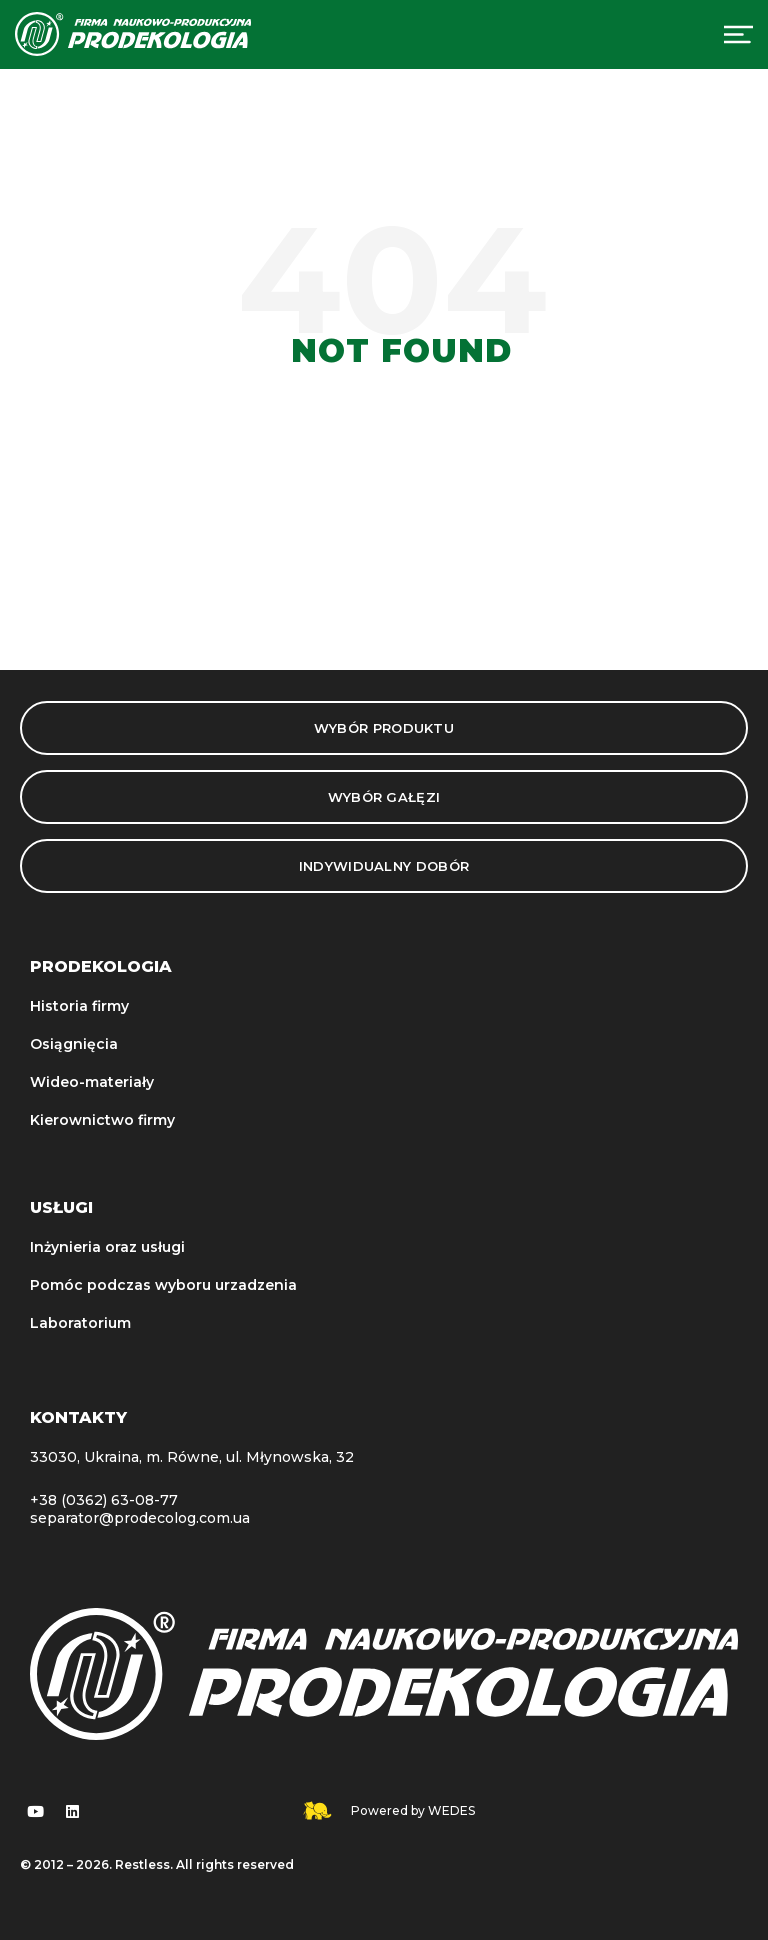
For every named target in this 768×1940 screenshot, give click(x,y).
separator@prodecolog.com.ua (140, 1518)
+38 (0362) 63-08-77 (104, 1500)
